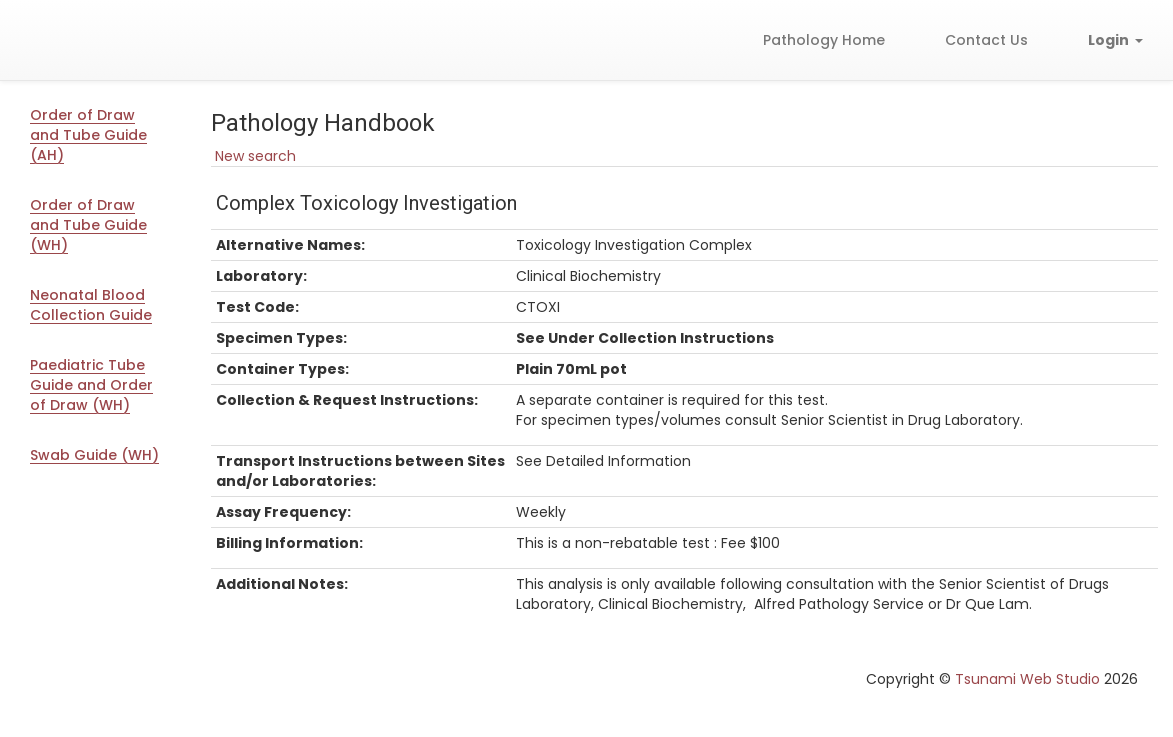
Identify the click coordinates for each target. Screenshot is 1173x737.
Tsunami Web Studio (1027, 679)
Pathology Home (824, 40)
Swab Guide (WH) (94, 455)
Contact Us (986, 40)
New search (253, 156)
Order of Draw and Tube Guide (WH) (88, 225)
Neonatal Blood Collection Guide (91, 305)
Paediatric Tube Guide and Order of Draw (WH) (91, 385)
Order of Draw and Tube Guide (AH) (88, 135)
